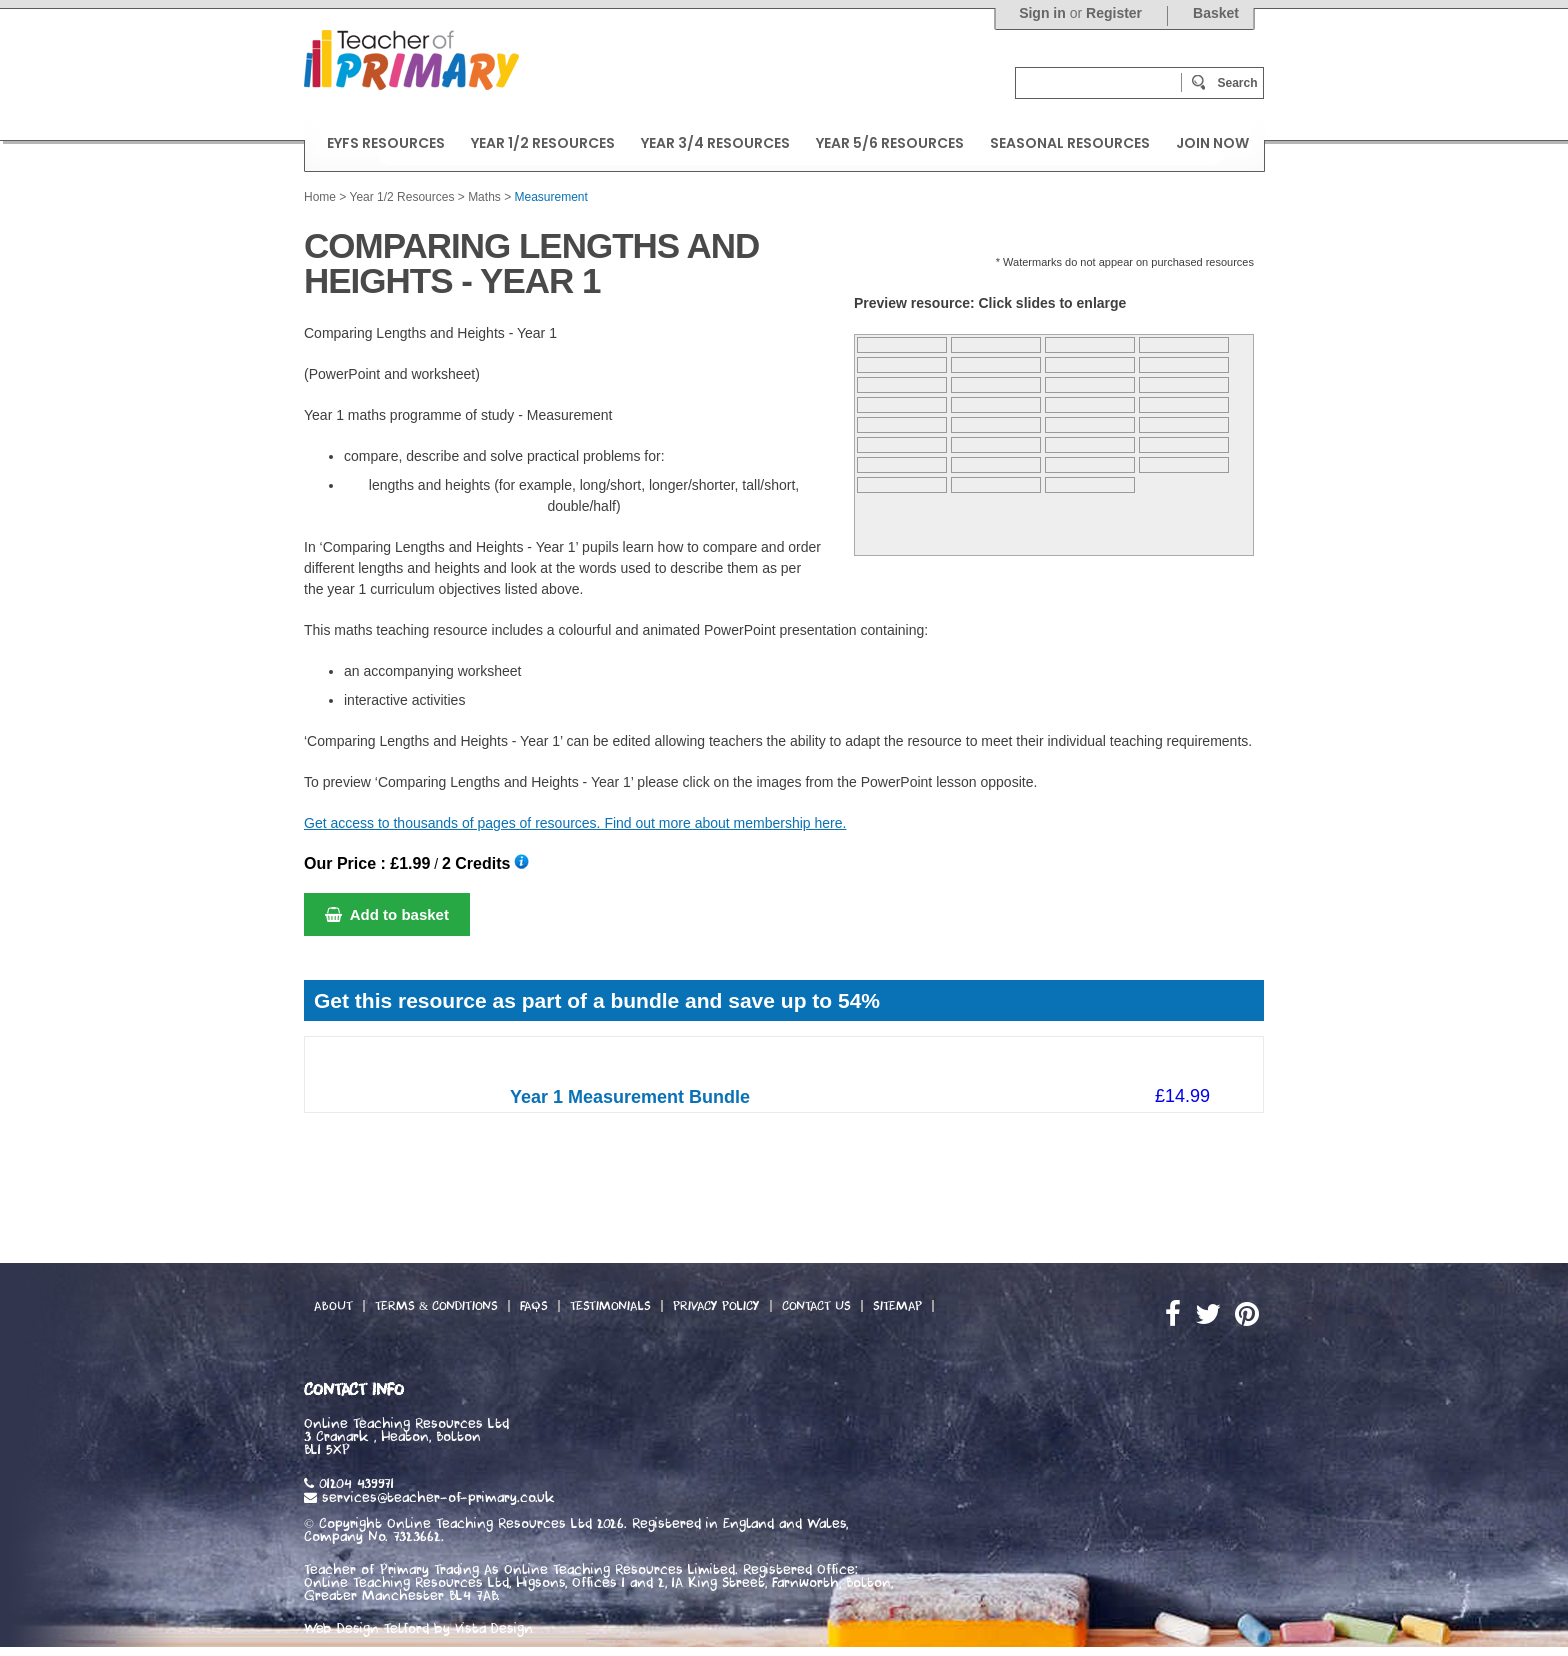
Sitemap (897, 1306)
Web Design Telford (366, 1629)
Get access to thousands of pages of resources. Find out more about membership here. (575, 823)
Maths (484, 197)
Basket (1216, 13)
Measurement (551, 197)
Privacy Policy (716, 1306)
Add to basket (387, 914)
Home (320, 197)
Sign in (1042, 13)
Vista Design (494, 1629)
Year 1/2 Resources (401, 197)
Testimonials (610, 1306)
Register (1114, 13)
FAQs (534, 1306)
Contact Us (816, 1306)
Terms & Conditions (436, 1306)
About (333, 1306)
